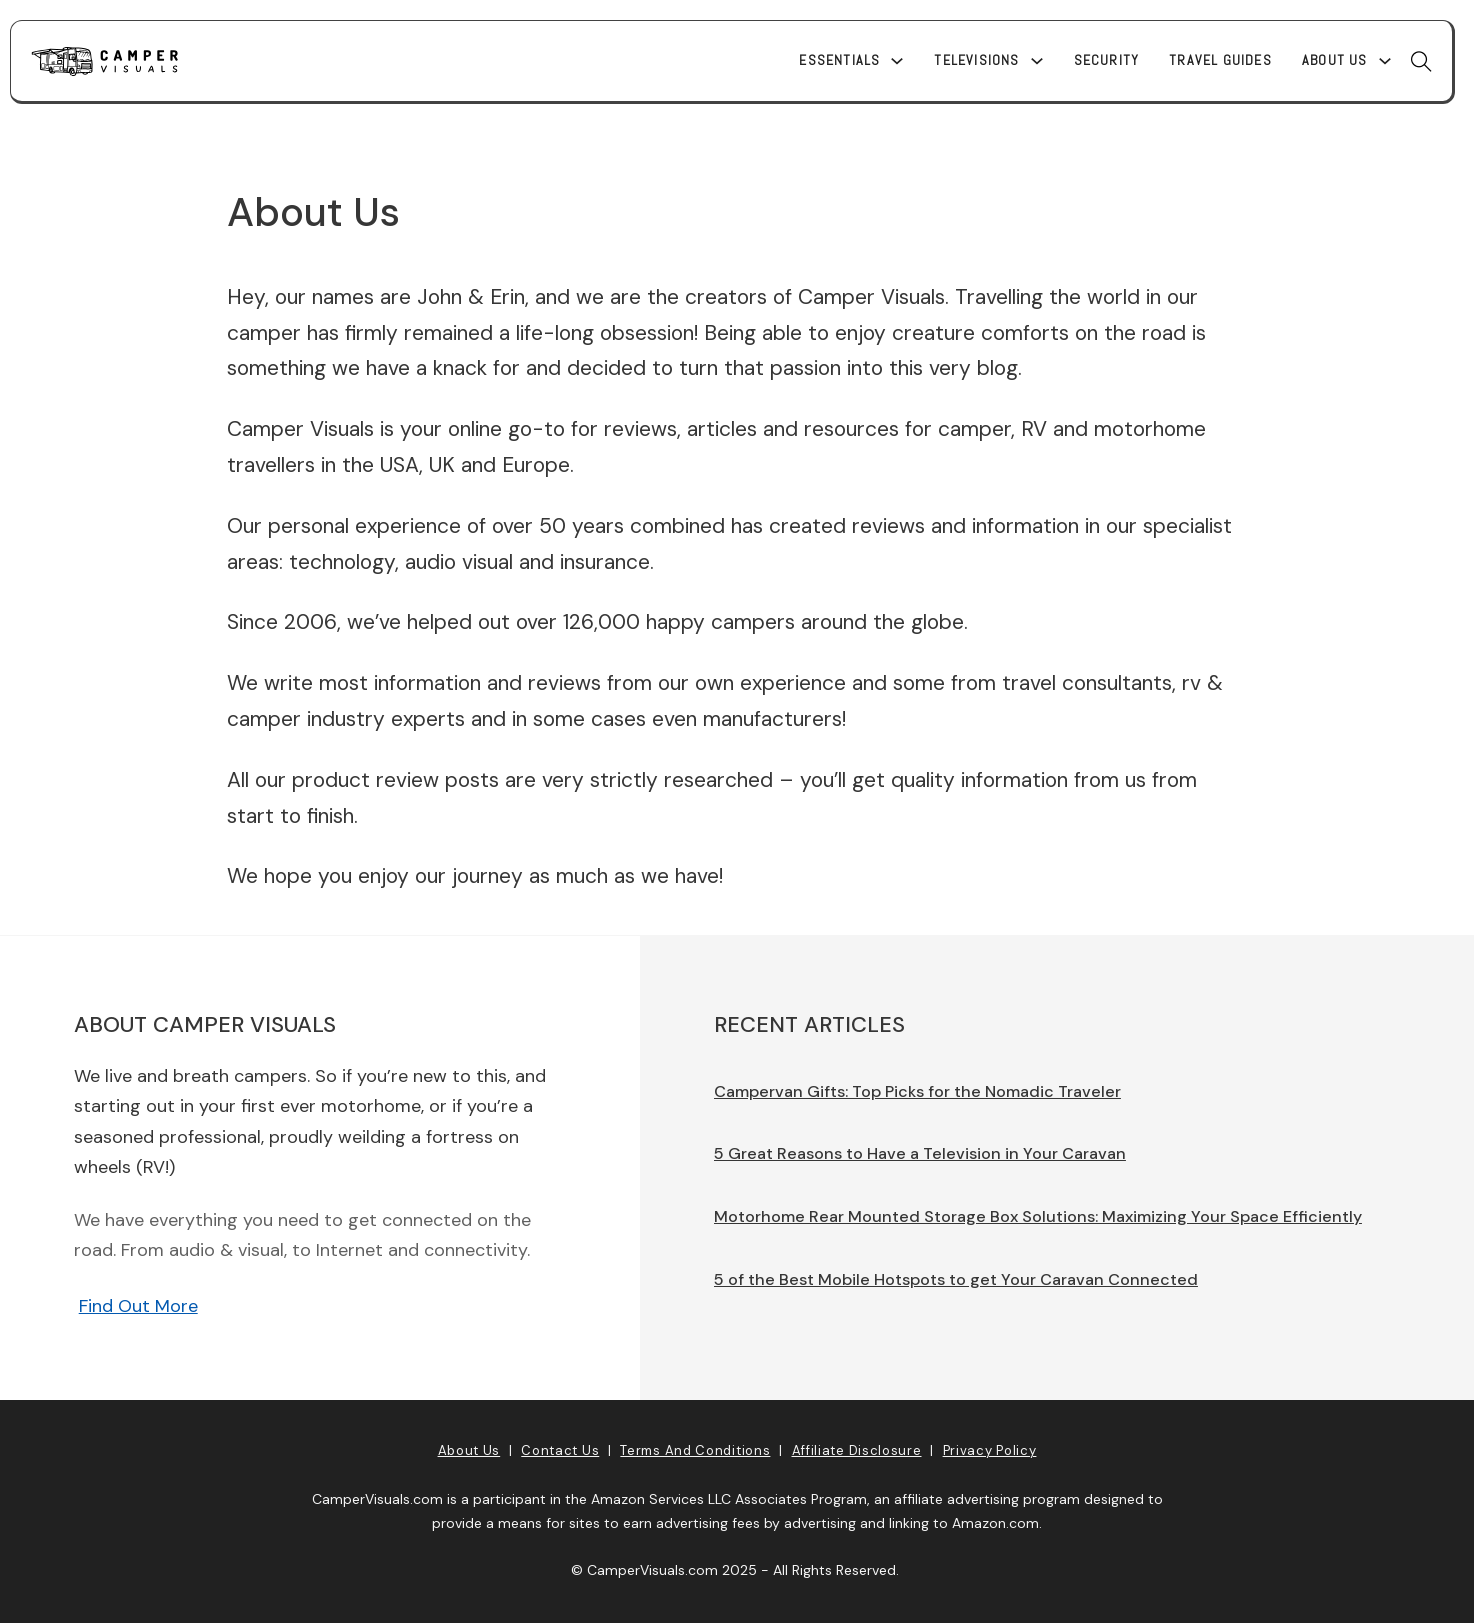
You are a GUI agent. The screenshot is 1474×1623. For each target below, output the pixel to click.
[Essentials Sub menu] (897, 61)
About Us (1335, 60)
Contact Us (560, 1450)
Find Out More (138, 1306)
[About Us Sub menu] (1385, 61)
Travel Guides (1220, 60)
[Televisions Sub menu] (1037, 61)
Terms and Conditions (695, 1450)
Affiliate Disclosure (857, 1450)
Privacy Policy (990, 1450)
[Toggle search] (1422, 61)
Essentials (839, 60)
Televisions (976, 60)
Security (1107, 60)
